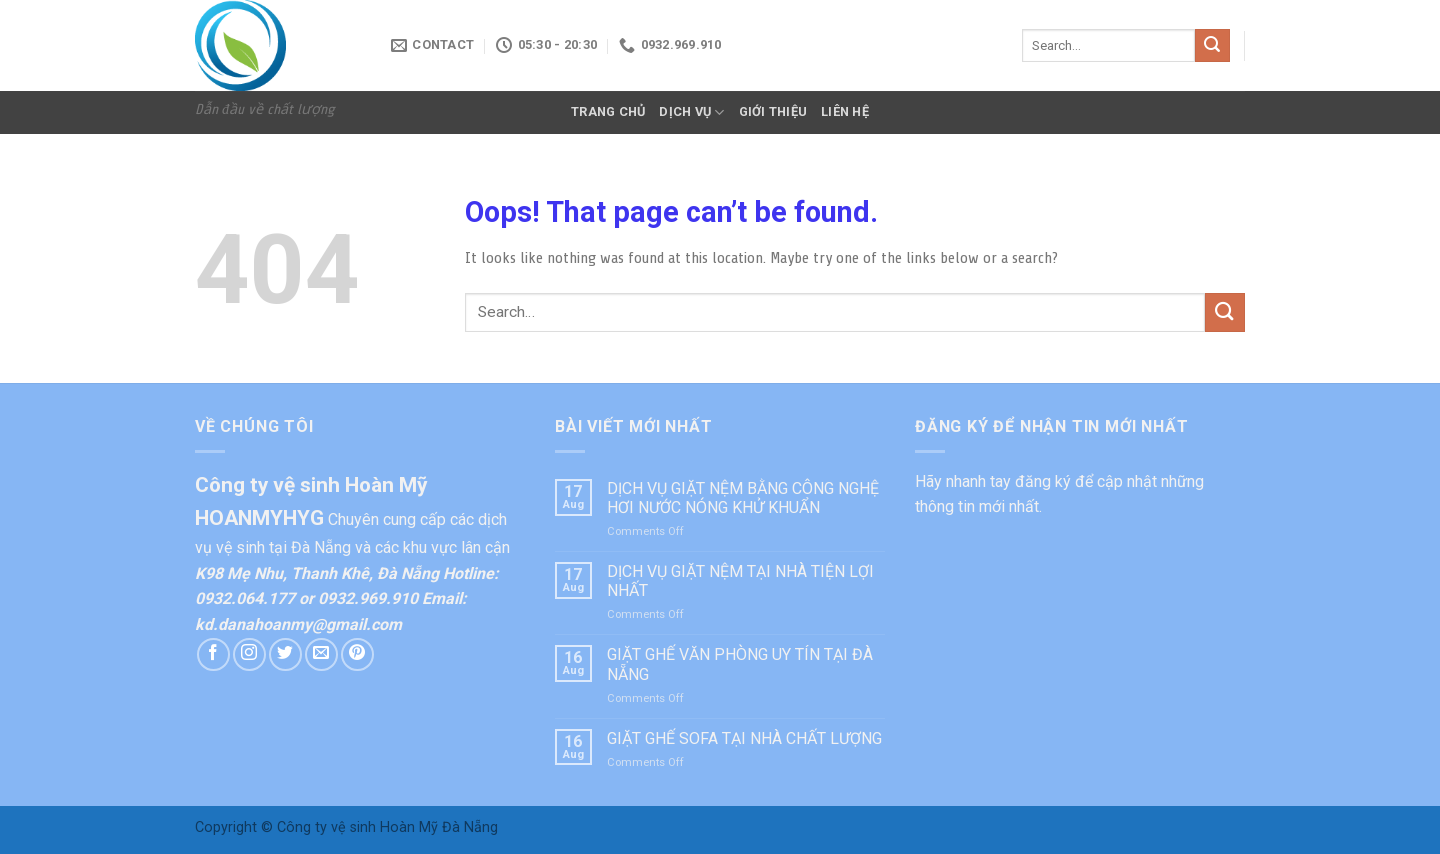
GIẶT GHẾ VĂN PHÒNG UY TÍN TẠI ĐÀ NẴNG (740, 664)
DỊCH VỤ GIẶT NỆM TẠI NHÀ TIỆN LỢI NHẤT (740, 581)
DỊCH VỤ (691, 112)
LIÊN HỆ (845, 111)
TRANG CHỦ (608, 111)
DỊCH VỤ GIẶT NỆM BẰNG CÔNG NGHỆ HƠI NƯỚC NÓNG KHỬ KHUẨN (743, 498)
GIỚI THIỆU (773, 111)
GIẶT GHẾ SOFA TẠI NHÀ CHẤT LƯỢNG (744, 738)
